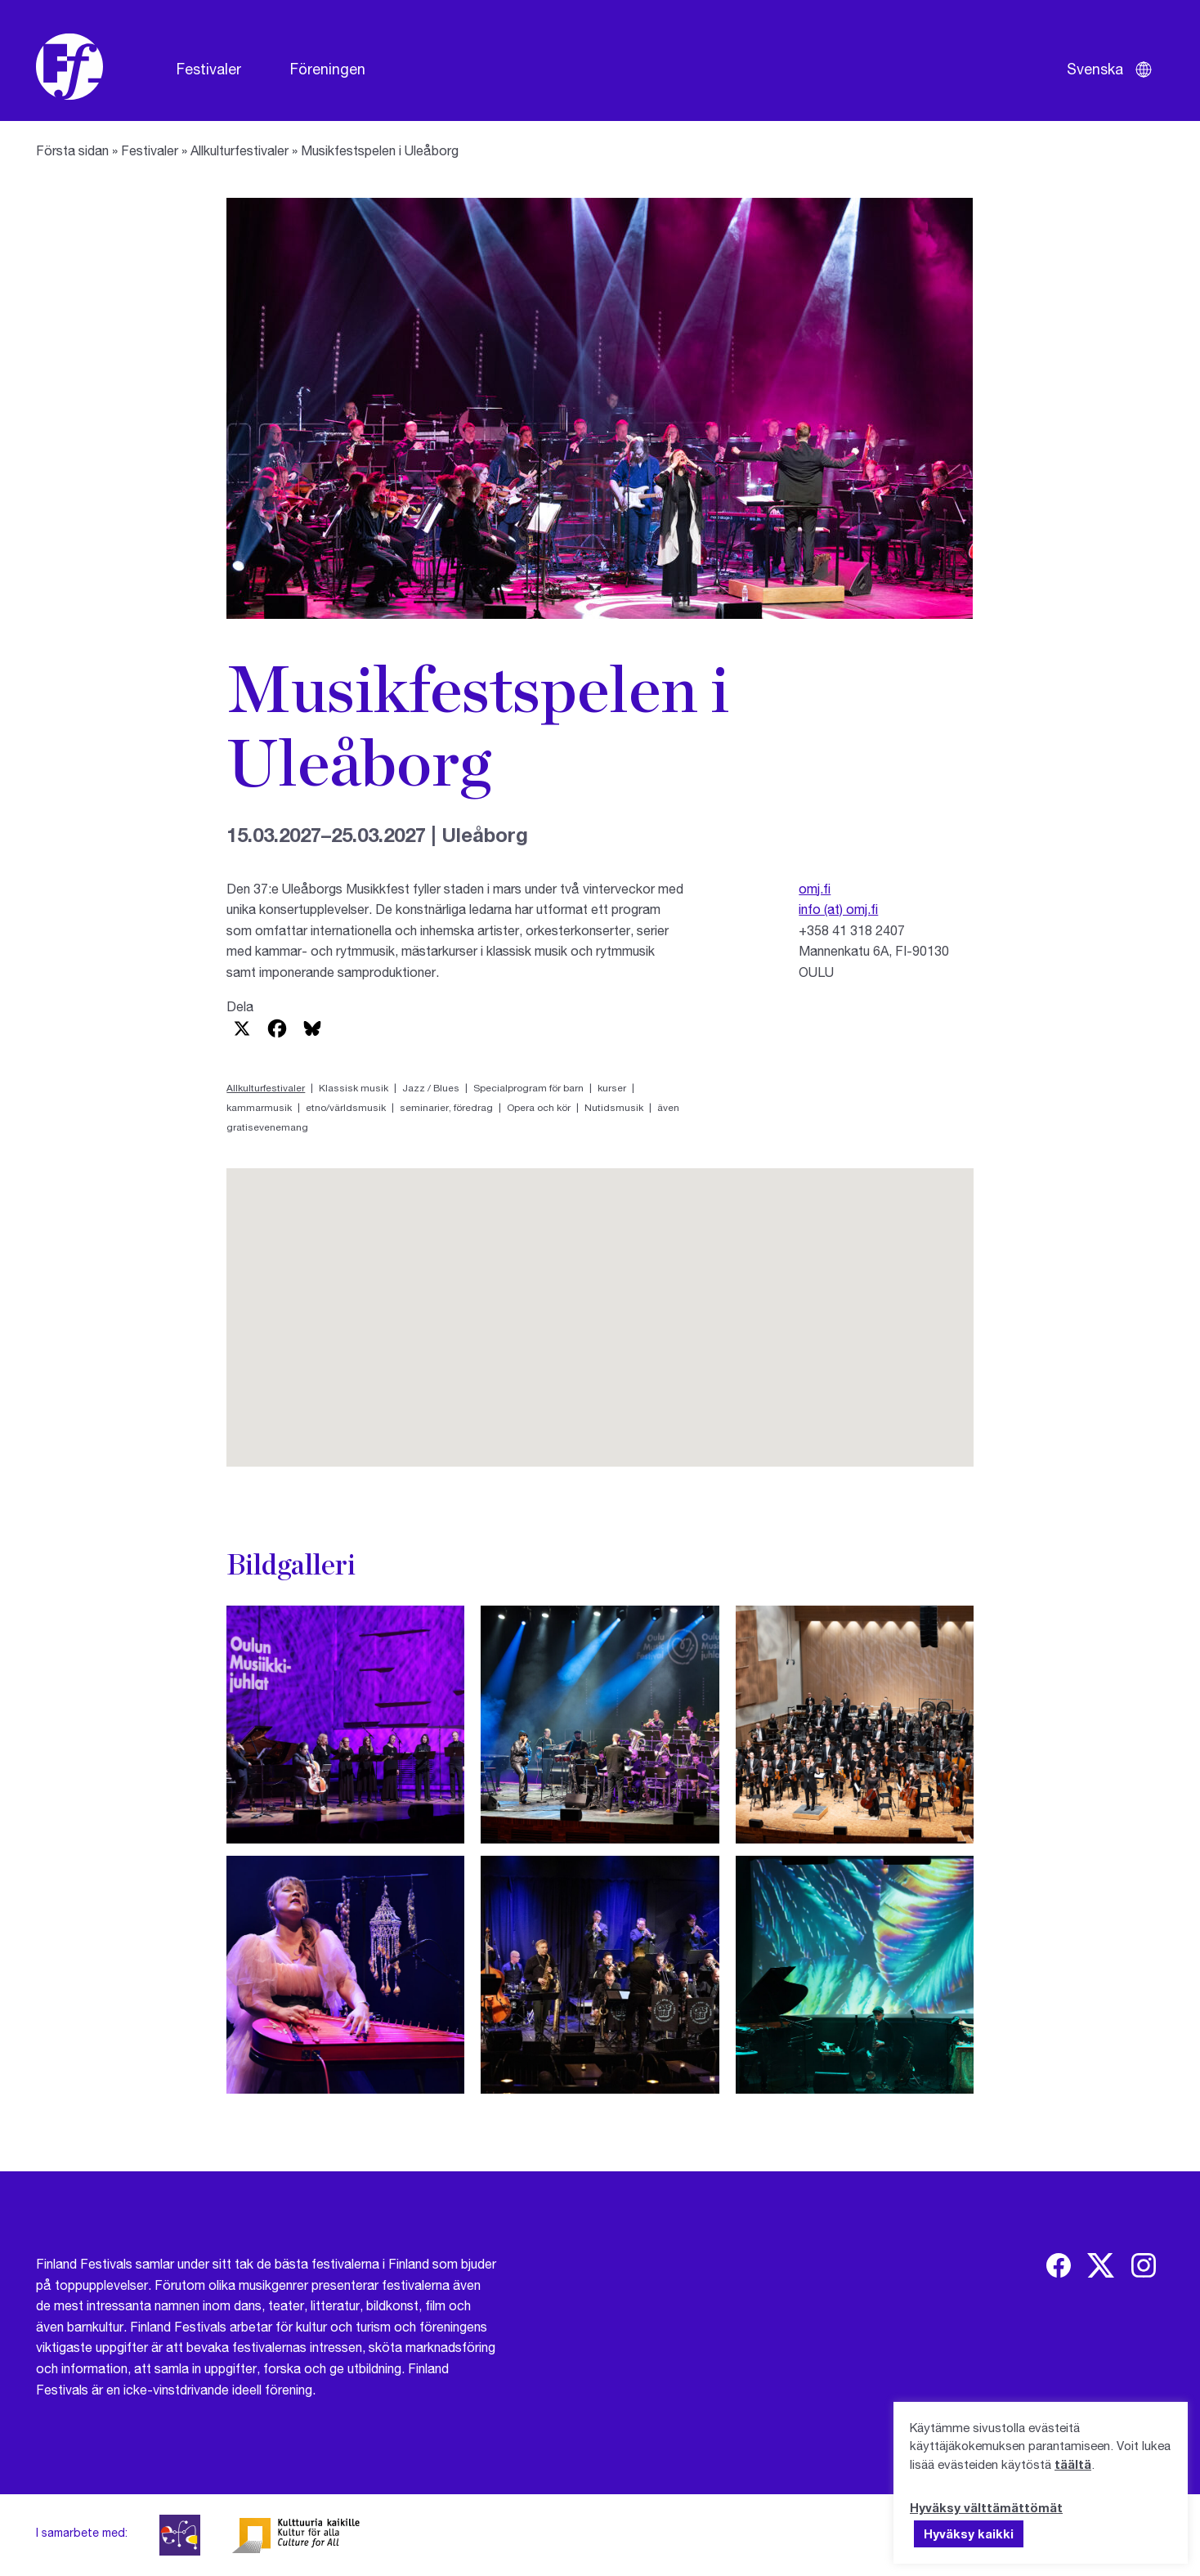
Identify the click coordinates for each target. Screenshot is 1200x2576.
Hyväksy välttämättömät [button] (986, 2507)
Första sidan (72, 150)
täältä (1072, 2464)
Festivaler (209, 69)
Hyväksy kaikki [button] (969, 2533)
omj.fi (815, 888)
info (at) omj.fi (838, 908)
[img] (1058, 2265)
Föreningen (327, 69)
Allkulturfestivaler (239, 150)
